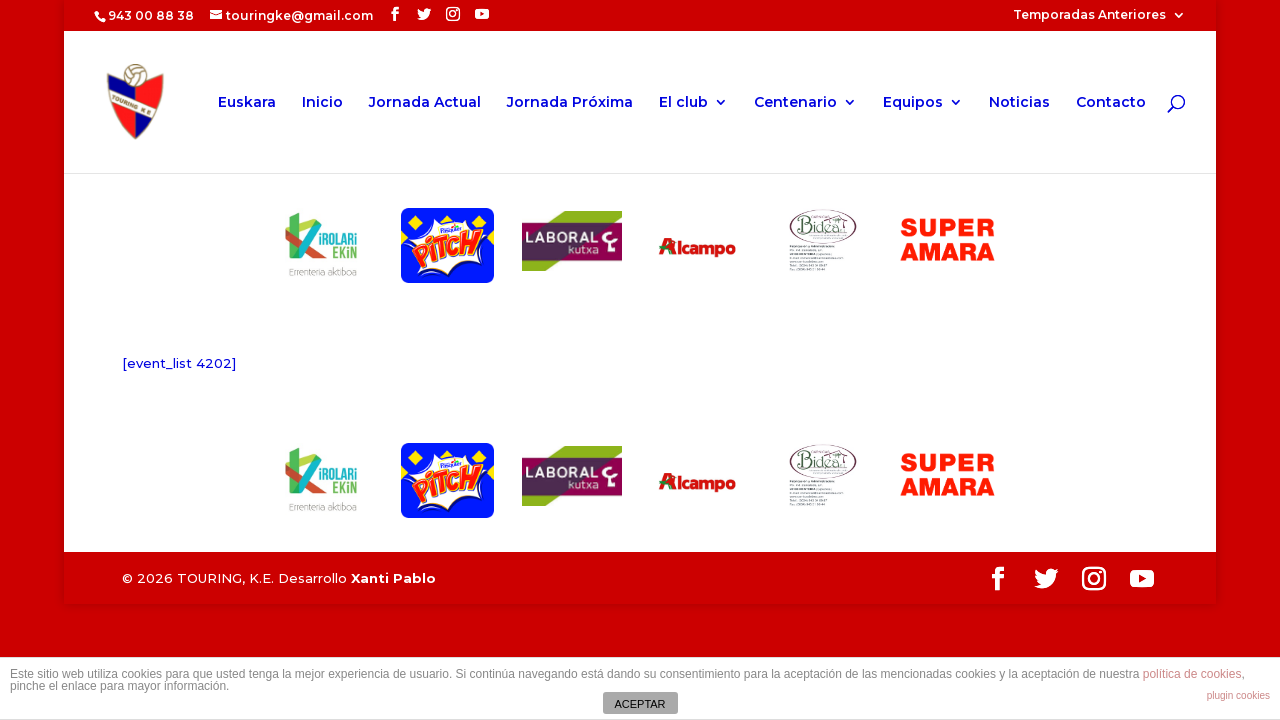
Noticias (1019, 103)
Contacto (1111, 103)
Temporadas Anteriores (1089, 15)
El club (683, 103)
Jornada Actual (425, 103)
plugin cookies (1238, 695)
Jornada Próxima (570, 103)
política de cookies (1192, 674)
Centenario (795, 103)
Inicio (322, 103)
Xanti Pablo (393, 578)
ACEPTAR (639, 704)
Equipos (913, 103)
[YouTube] (482, 14)
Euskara (247, 103)
